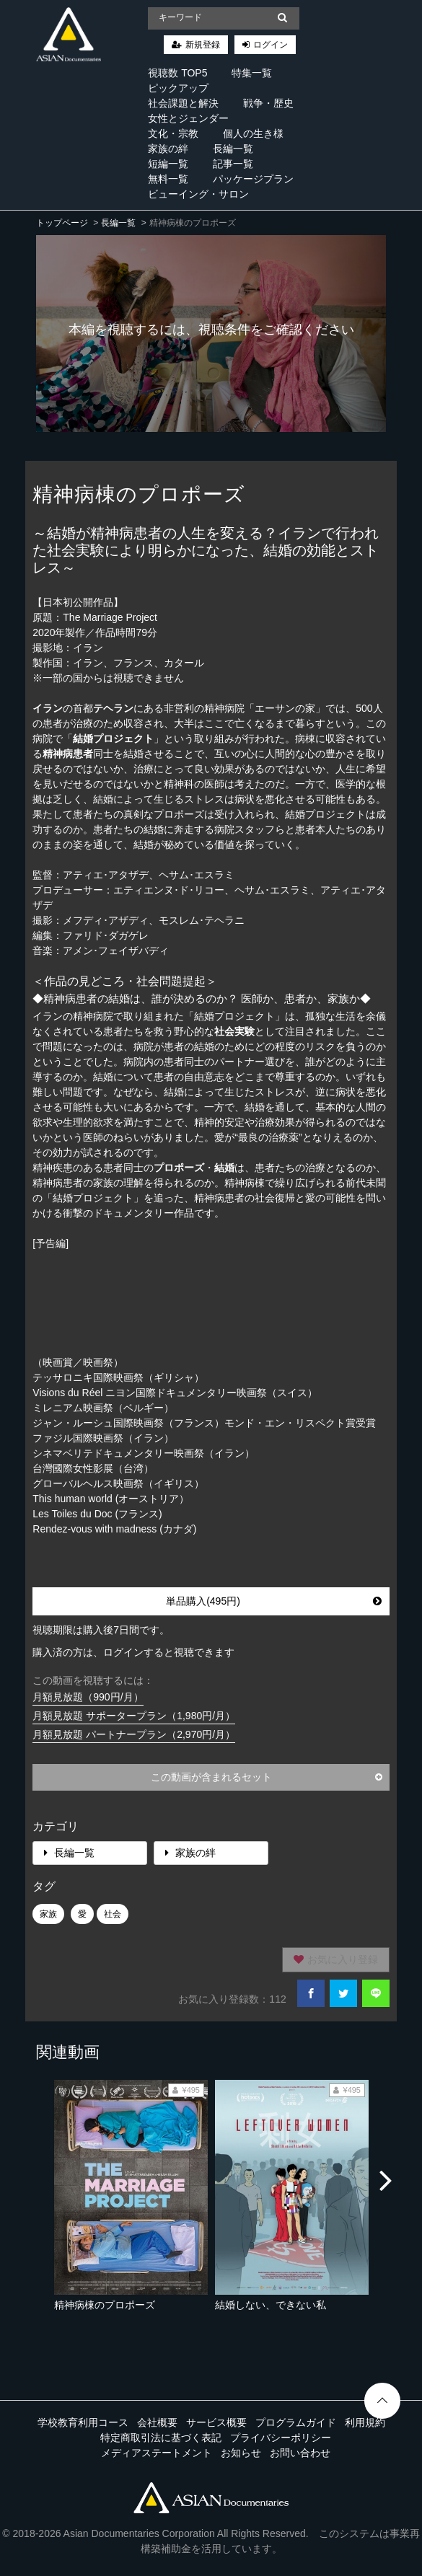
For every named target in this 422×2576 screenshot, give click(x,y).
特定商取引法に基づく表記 (160, 2437)
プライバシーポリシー (280, 2437)
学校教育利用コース (83, 2422)
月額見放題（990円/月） (87, 1697)
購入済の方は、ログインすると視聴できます (133, 1652)
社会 (112, 1914)
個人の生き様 (253, 133)
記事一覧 (233, 163)
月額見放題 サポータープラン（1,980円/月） (133, 1715)
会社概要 (157, 2422)
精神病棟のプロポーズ (104, 2305)
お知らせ (241, 2452)
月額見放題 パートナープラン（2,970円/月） (133, 1734)
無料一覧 (168, 179)
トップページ (62, 223)
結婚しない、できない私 (270, 2305)
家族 (48, 1914)
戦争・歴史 (268, 103)
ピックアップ (178, 88)
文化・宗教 (173, 133)
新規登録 (202, 45)
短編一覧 (168, 163)
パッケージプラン (253, 179)
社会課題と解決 (183, 103)
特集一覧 (252, 73)
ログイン (270, 45)
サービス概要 (216, 2422)
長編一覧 (233, 148)
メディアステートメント (156, 2452)
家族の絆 (168, 148)
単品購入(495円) (274, 1601)
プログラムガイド (295, 2422)
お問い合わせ (300, 2452)
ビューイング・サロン (198, 194)
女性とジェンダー (188, 118)
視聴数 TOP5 (177, 73)
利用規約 (365, 2422)
